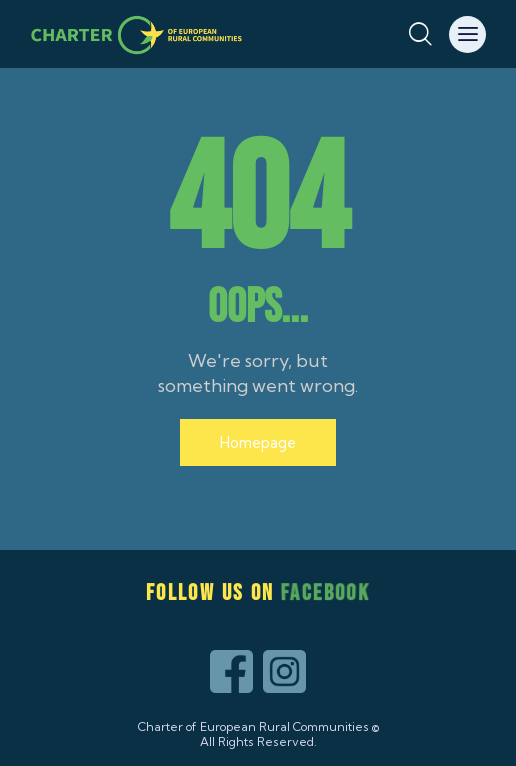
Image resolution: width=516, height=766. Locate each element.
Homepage (258, 442)
